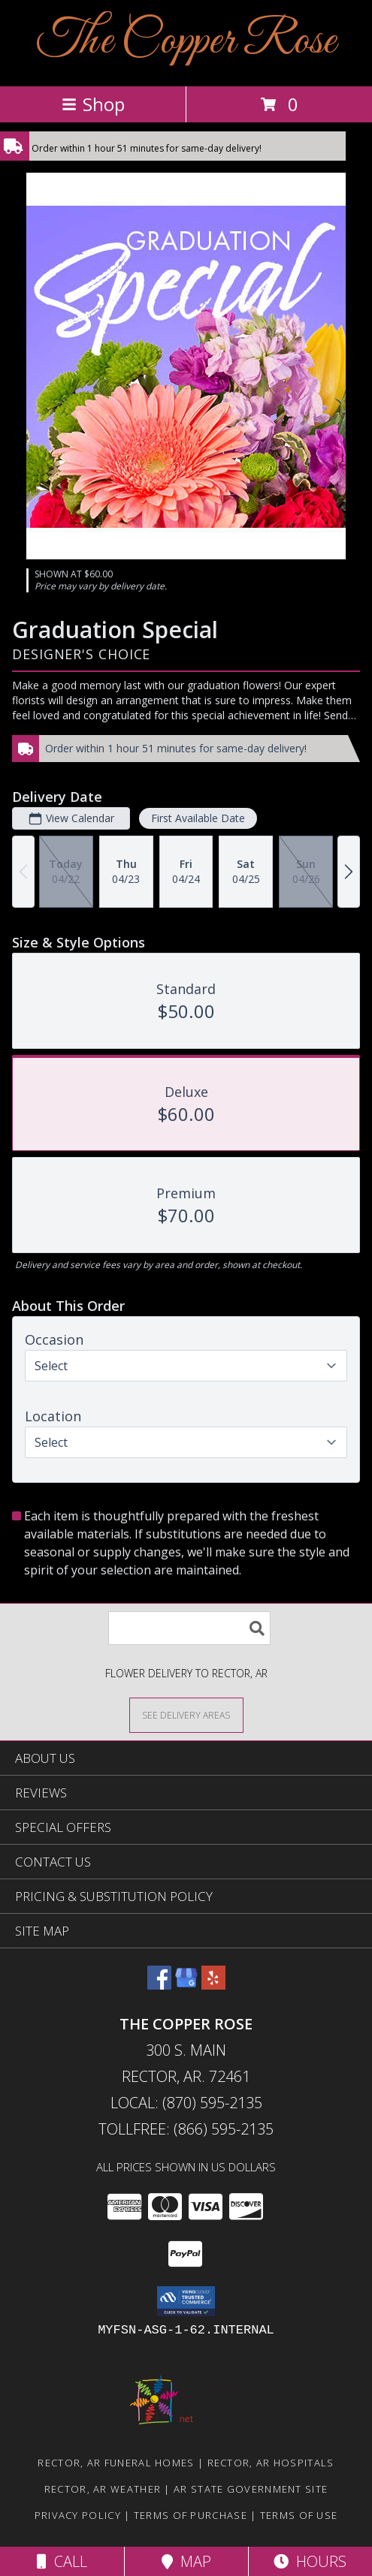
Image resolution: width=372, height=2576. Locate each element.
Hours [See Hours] (310, 2561)
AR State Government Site (251, 2489)
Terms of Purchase (190, 2515)
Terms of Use (299, 2515)
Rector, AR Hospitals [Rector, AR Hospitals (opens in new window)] (270, 2462)
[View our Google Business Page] (186, 1984)
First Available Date (198, 818)
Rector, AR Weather (102, 2489)
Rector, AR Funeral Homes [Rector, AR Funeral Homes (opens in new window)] (116, 2462)
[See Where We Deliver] (186, 1714)
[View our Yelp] (213, 1984)
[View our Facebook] (159, 1984)
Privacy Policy (78, 2515)
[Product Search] (189, 1628)
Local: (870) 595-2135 (186, 2102)
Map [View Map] (186, 2561)
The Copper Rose (186, 41)
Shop (93, 104)
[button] (186, 2301)
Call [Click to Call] (62, 2561)
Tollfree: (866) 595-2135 (186, 2129)
